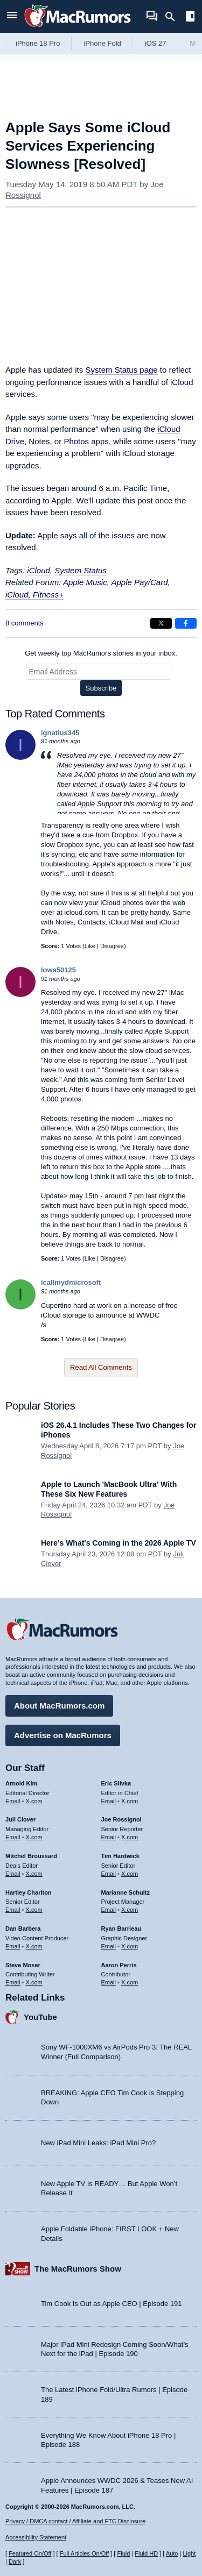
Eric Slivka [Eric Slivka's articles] (116, 1783)
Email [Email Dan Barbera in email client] (12, 1946)
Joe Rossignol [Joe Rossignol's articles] (121, 1819)
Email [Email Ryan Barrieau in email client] (108, 1946)
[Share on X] (161, 623)
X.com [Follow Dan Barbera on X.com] (34, 1946)
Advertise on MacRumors (63, 1735)
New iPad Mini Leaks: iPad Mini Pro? (98, 2143)
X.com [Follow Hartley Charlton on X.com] (34, 1909)
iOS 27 (155, 43)
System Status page (121, 369)
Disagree (112, 946)
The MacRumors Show (77, 2268)
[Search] (174, 17)
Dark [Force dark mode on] (15, 2561)
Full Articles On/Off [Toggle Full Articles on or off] (84, 2553)
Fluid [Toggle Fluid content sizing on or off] (123, 2553)
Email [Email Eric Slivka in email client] (108, 1801)
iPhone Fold (102, 43)
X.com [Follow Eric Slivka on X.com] (129, 1801)
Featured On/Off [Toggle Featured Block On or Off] (30, 2553)
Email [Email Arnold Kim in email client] (12, 1801)
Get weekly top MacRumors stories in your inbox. (101, 653)
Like (90, 946)
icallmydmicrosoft (71, 1282)
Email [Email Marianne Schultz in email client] (108, 1909)
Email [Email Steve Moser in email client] (12, 1982)
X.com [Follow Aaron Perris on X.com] (129, 1982)
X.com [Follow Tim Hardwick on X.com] (129, 1873)
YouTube (40, 2017)
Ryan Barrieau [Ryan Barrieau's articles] (121, 1928)
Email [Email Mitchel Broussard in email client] (12, 1873)
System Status (80, 570)
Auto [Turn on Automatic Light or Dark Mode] (172, 2553)
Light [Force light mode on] (189, 2553)
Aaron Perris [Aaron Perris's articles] (119, 1965)
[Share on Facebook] (186, 623)
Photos (76, 441)
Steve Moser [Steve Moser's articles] (22, 1965)
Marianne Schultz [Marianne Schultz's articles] (125, 1892)
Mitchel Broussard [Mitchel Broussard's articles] (31, 1856)
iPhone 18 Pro (38, 43)
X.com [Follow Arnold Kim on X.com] (34, 1801)
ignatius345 (60, 733)
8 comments (24, 623)
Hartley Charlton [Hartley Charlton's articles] (28, 1892)
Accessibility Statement (35, 2537)
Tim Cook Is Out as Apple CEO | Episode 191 (111, 2304)
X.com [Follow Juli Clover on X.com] (34, 1837)
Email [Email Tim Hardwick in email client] (108, 1873)
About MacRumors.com (59, 1705)
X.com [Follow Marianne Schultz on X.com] (129, 1909)
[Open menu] (11, 16)
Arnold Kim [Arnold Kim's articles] (21, 1783)
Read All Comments (101, 1367)
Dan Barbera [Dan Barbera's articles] (22, 1928)
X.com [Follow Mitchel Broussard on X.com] (34, 1873)
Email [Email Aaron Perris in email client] (108, 1982)
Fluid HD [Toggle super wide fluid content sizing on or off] (146, 2553)
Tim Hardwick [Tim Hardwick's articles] (120, 1856)
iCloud (181, 382)
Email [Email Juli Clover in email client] (12, 1837)
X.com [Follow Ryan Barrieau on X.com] (129, 1946)
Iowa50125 (58, 970)
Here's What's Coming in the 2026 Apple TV (118, 1543)
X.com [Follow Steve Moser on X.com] (34, 1982)
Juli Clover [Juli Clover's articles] (20, 1819)
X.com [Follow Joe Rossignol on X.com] (129, 1837)
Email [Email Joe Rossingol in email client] (108, 1837)
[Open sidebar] (190, 17)
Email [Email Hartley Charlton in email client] (12, 1909)
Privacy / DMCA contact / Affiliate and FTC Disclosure (75, 2521)
